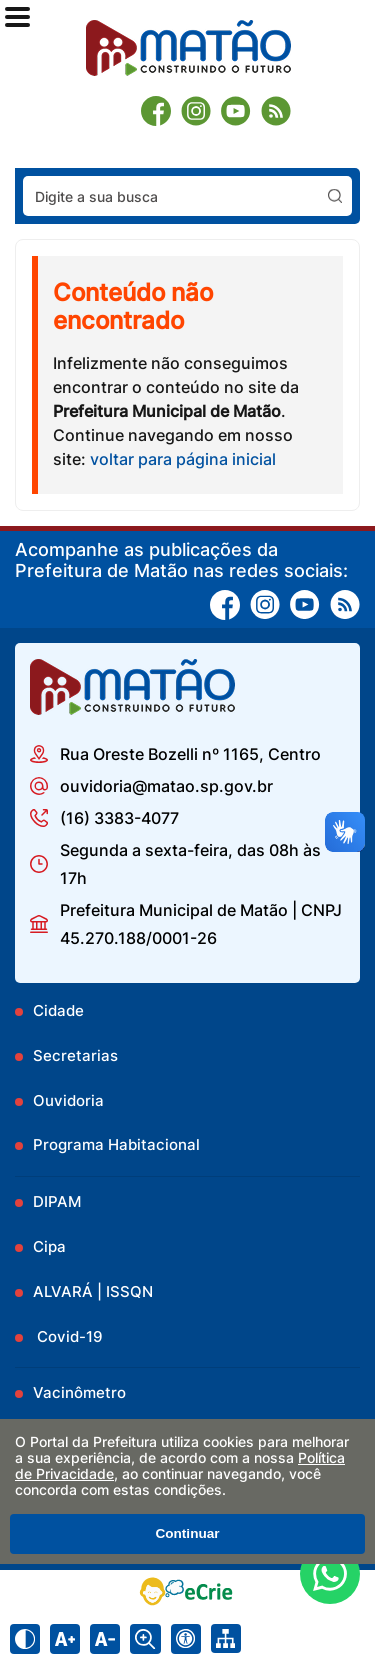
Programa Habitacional (116, 1144)
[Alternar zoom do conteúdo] (145, 1639)
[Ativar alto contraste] (25, 1639)
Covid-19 (68, 1336)
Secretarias (75, 1055)
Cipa (49, 1246)
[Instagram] (196, 111)
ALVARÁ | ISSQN (93, 1291)
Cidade (58, 1010)
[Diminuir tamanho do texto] (105, 1639)
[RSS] (276, 111)
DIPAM (57, 1201)
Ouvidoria (68, 1100)
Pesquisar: (352, 175)
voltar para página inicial (183, 459)
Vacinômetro (79, 1392)
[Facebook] (156, 110)
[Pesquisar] (335, 196)
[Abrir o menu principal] (17, 17)
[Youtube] (236, 111)
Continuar (187, 1533)
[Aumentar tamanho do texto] (65, 1639)
